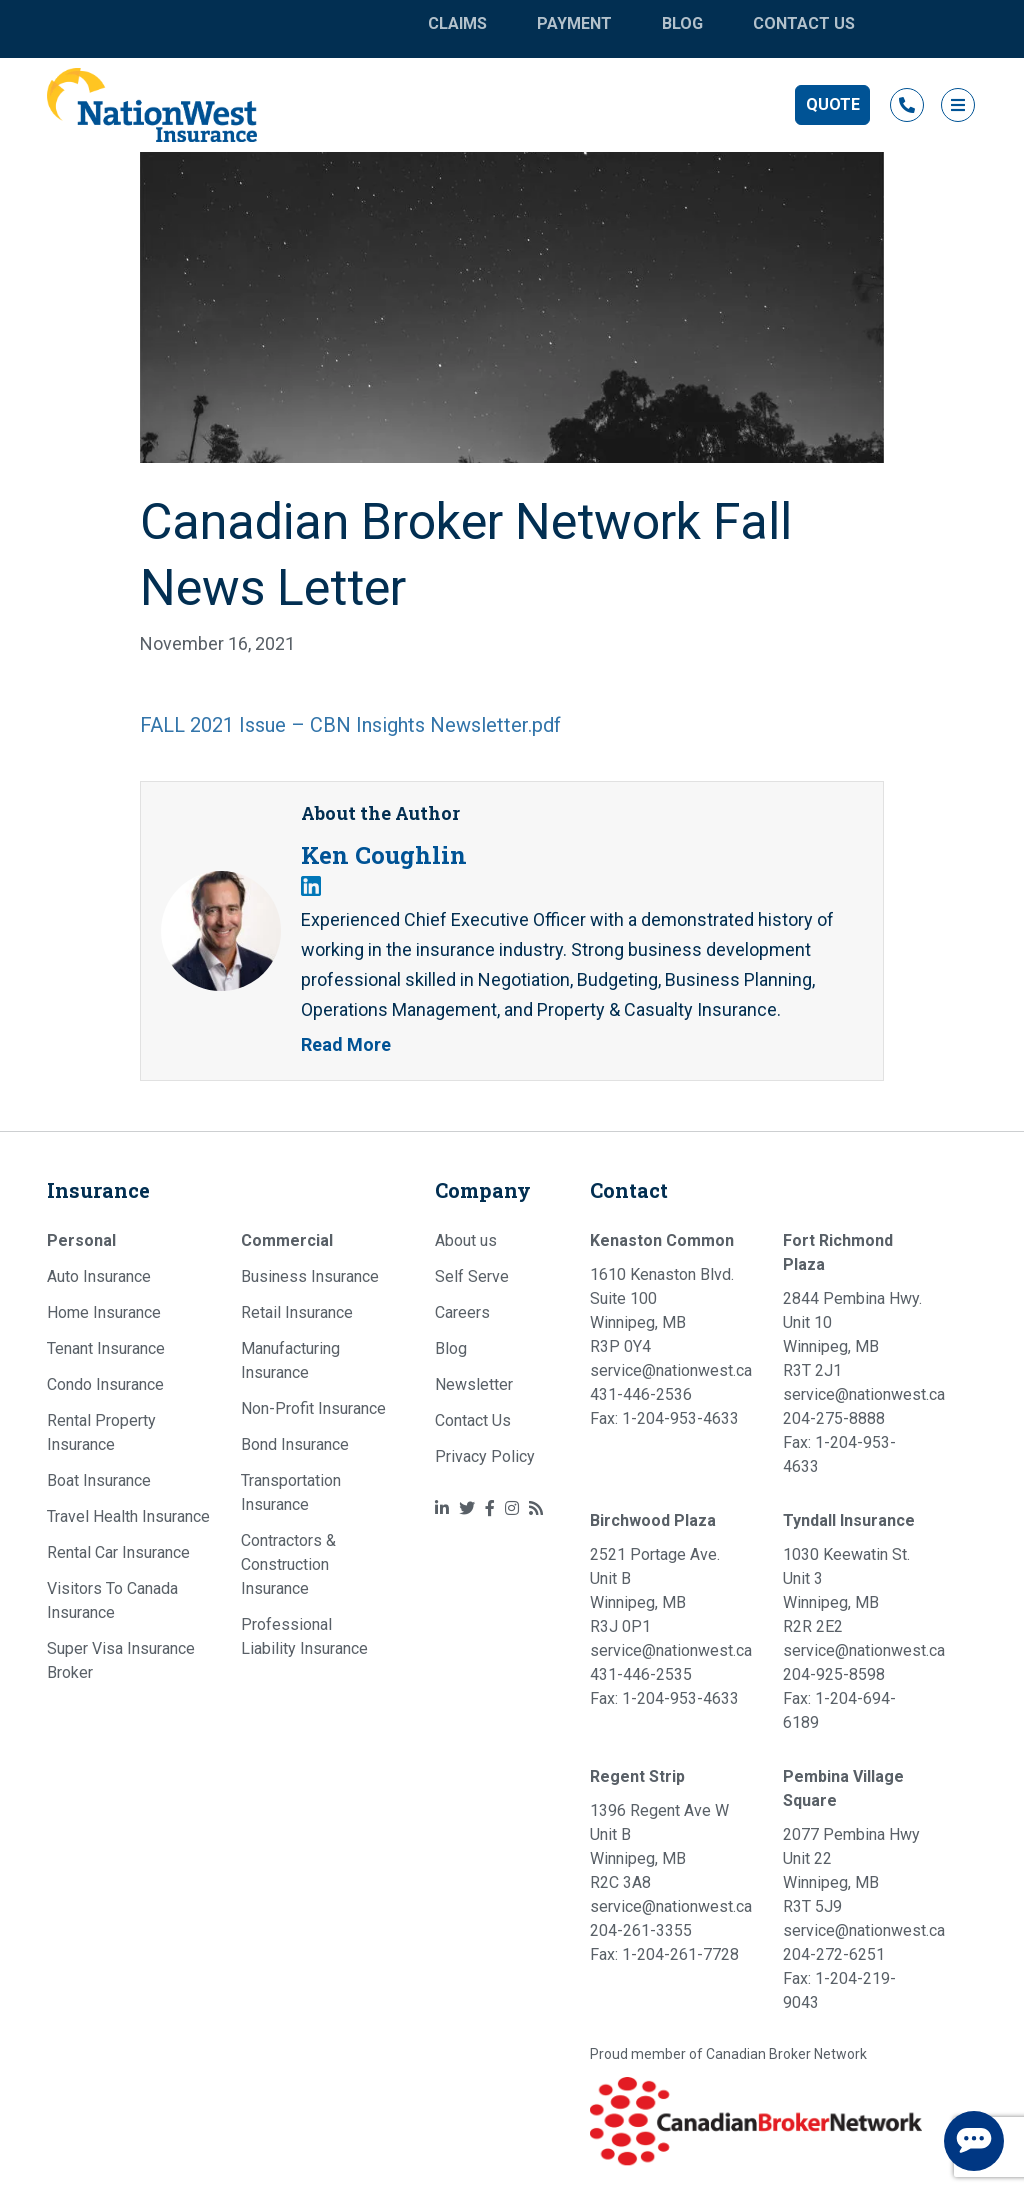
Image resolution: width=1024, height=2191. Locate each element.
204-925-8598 (834, 1674)
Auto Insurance (99, 1276)
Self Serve (472, 1276)
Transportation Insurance (291, 1492)
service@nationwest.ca (671, 1370)
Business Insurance (310, 1276)
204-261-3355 (641, 1930)
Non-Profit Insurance (313, 1408)
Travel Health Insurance (128, 1516)
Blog (682, 23)
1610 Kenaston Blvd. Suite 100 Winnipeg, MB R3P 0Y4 (662, 1310)
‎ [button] (907, 105)
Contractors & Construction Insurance (288, 1564)
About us (466, 1240)
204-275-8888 (834, 1418)
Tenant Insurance (106, 1348)
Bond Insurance (295, 1444)
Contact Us (804, 23)
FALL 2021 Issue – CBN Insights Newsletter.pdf (350, 725)
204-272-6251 (834, 1954)
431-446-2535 (641, 1674)
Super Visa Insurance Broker (121, 1660)
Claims (457, 23)
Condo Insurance (105, 1384)
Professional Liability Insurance (304, 1636)
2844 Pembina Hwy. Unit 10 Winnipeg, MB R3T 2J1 (852, 1334)
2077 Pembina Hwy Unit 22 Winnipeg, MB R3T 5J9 (851, 1870)
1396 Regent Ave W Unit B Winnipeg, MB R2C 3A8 (659, 1846)
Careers (462, 1312)
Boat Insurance (99, 1480)
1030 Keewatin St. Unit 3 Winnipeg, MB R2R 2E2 (846, 1590)
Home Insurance (104, 1312)
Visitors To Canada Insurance (112, 1600)
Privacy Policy (485, 1456)
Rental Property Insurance (101, 1432)
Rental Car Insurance (118, 1552)
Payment (574, 23)
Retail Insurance (297, 1312)
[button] (832, 105)
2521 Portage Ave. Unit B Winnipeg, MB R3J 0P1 (655, 1590)
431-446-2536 (641, 1394)
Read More (346, 1044)
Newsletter (474, 1384)
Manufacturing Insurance (290, 1360)
